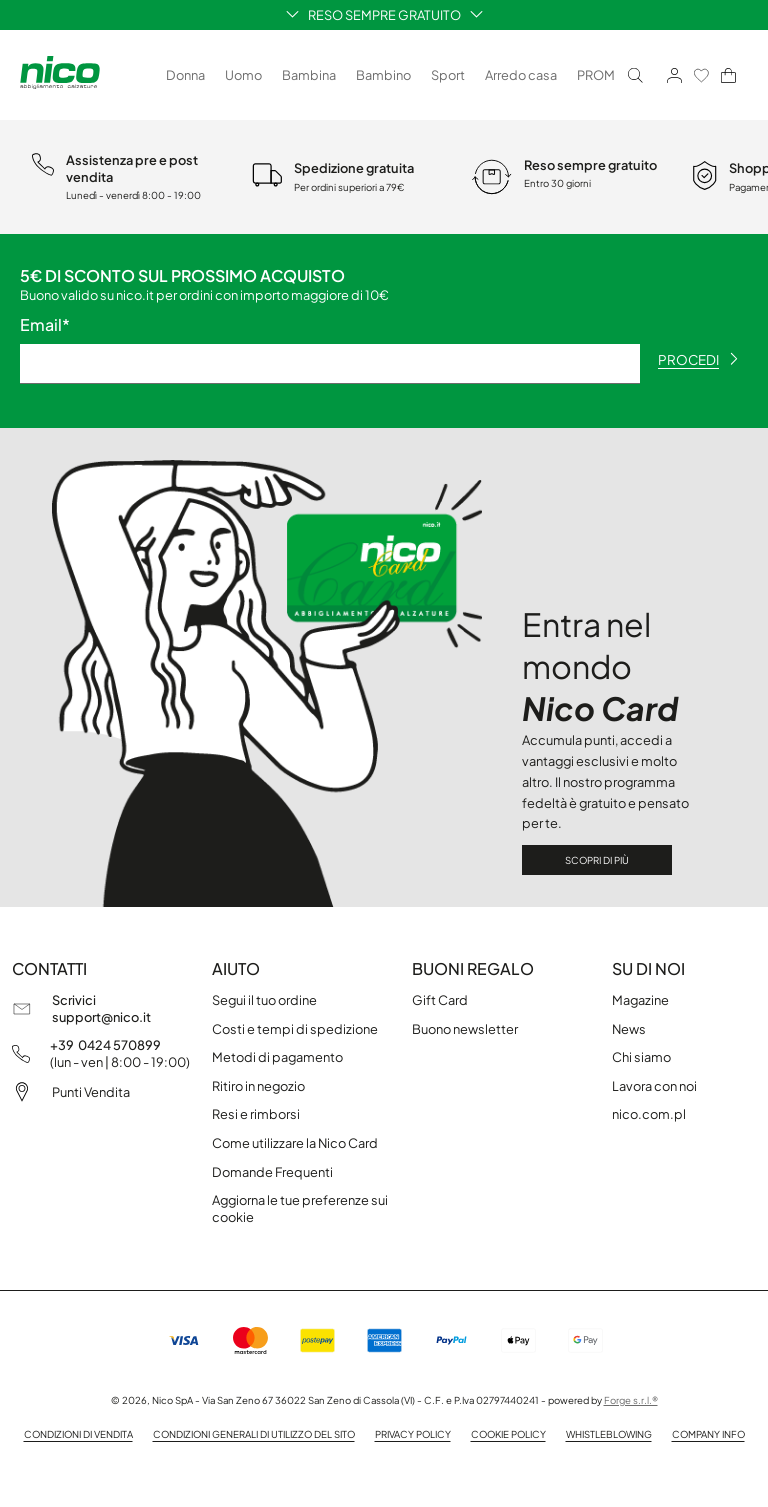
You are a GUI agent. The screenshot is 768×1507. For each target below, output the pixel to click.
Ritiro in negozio (258, 1086)
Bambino (383, 75)
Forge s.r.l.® (631, 1400)
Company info (708, 1434)
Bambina (309, 75)
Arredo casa (521, 75)
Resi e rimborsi (256, 1114)
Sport (448, 75)
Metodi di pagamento (277, 1057)
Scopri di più (597, 860)
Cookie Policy (508, 1434)
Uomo (243, 75)
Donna (185, 75)
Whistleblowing (609, 1434)
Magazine (640, 1000)
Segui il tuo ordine (264, 1000)
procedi (698, 359)
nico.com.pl (649, 1114)
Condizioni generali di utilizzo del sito (254, 1434)
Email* (45, 325)
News (629, 1029)
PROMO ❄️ (610, 75)
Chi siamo (641, 1057)
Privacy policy (413, 1434)
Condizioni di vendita (78, 1434)
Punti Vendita (91, 1092)
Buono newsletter (465, 1029)
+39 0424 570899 (105, 1045)
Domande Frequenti (272, 1172)
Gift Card (440, 1000)
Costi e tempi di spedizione (295, 1029)
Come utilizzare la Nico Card (295, 1143)
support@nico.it (101, 1017)
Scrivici (74, 1000)
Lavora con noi (654, 1086)
